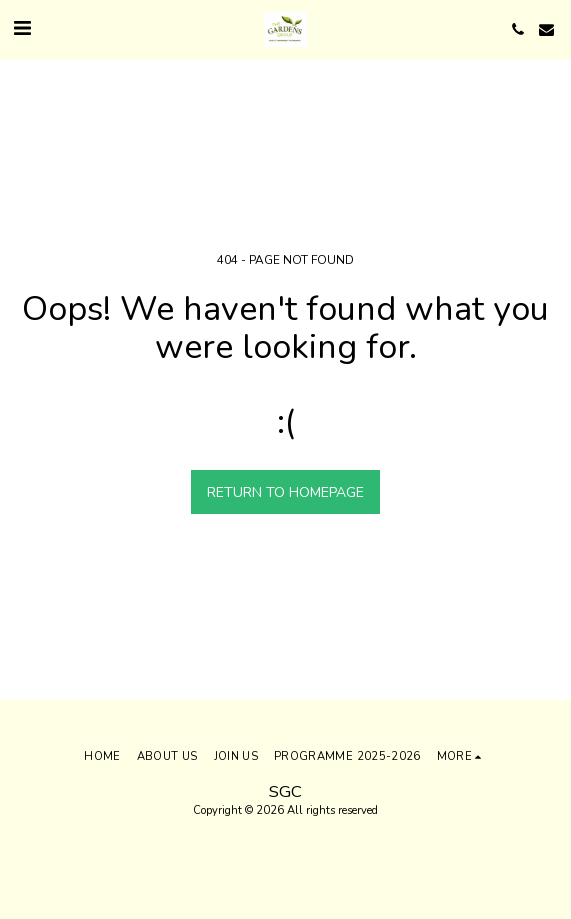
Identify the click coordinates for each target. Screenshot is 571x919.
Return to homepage (285, 492)
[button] (22, 28)
